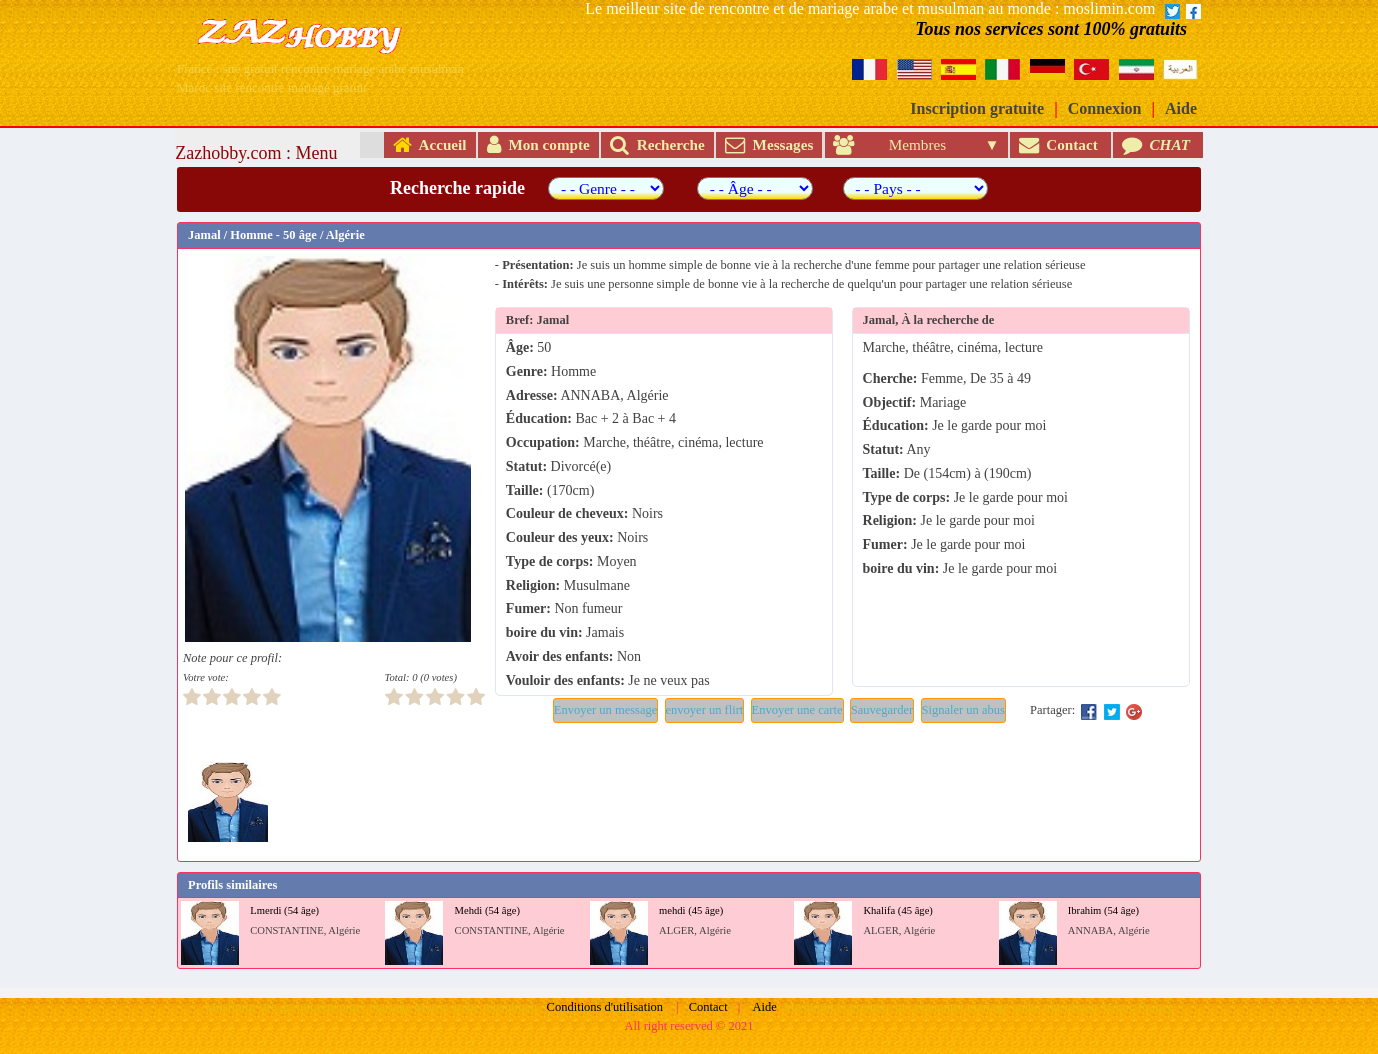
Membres (907, 144)
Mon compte (538, 144)
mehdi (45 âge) (691, 910)
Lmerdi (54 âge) (284, 910)
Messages (769, 144)
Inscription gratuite (977, 108)
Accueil (430, 144)
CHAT (1158, 144)
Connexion (1105, 108)
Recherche (657, 144)
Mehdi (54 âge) (487, 910)
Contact (1060, 144)
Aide (1181, 108)
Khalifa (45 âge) (898, 910)
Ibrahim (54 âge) (1103, 910)
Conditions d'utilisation (605, 1007)
